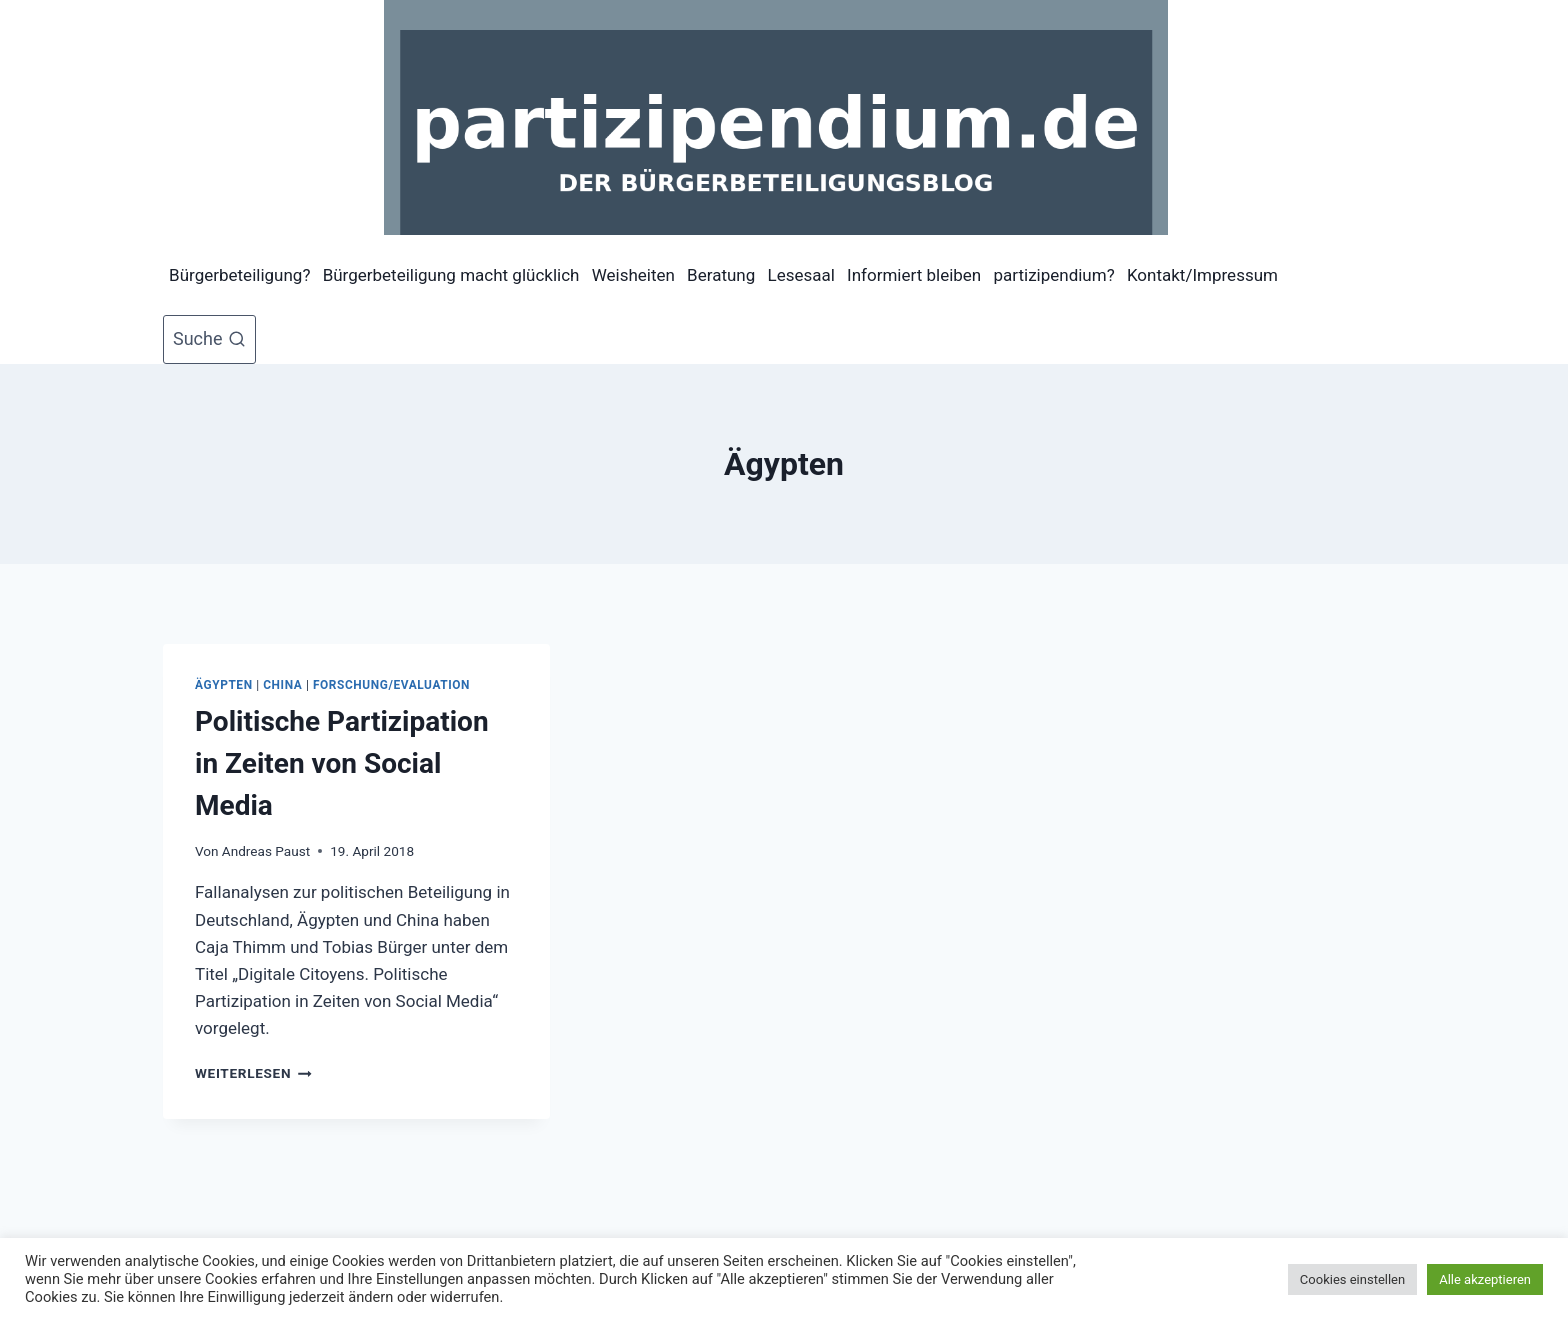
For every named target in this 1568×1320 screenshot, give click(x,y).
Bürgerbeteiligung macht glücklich (451, 275)
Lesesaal (800, 275)
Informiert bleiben (914, 275)
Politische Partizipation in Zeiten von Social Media (342, 763)
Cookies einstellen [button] (1352, 1279)
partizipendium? (1053, 275)
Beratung (721, 275)
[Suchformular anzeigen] (209, 339)
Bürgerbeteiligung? (239, 275)
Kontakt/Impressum (1202, 275)
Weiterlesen (253, 1073)
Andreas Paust (266, 851)
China (282, 685)
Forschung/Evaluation (391, 685)
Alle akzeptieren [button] (1485, 1279)
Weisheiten (633, 275)
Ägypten (224, 685)
